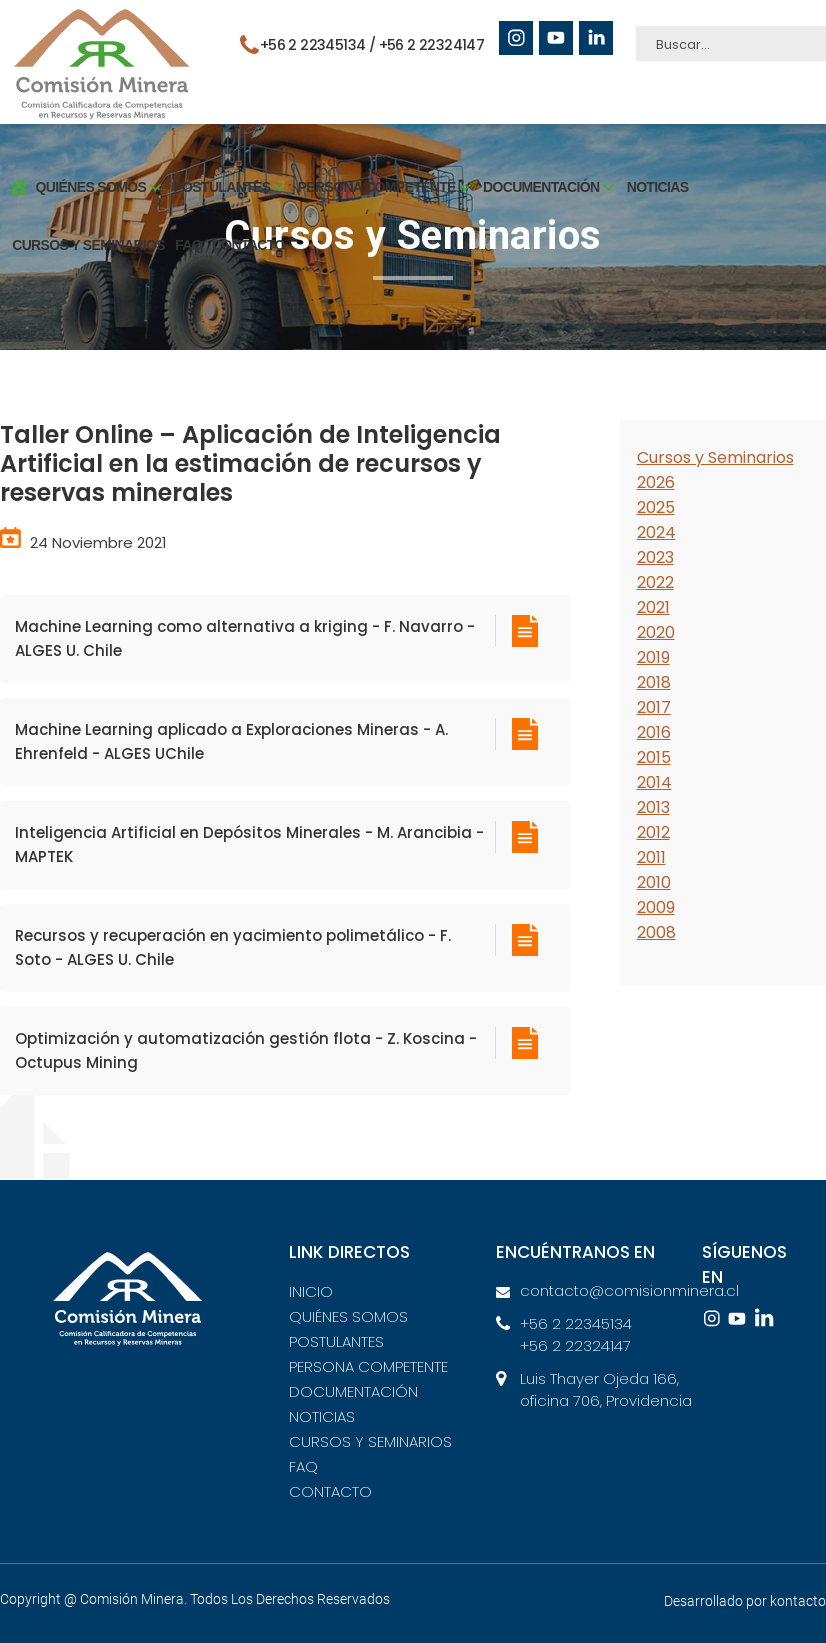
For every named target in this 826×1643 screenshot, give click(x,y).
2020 (656, 632)
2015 (654, 757)
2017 (654, 707)
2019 (653, 657)
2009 (656, 907)
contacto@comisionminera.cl (619, 1290)
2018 (654, 682)
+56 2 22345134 (576, 1323)
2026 (656, 482)
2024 (656, 532)
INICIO (311, 1291)
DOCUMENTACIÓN (353, 1391)
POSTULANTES (336, 1341)
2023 (655, 557)
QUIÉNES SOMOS (348, 1316)
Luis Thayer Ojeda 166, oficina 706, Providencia (606, 1390)
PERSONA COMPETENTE (368, 1366)
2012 (653, 832)
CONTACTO (241, 233)
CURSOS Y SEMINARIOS (81, 233)
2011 (651, 857)
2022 (655, 582)
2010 (654, 882)
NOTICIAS (650, 175)
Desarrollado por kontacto (745, 1601)
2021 (653, 607)
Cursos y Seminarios (715, 457)
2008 (656, 932)
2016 (654, 732)
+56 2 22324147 (433, 45)
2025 (656, 507)
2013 (653, 807)
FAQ (181, 233)
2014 (654, 782)
